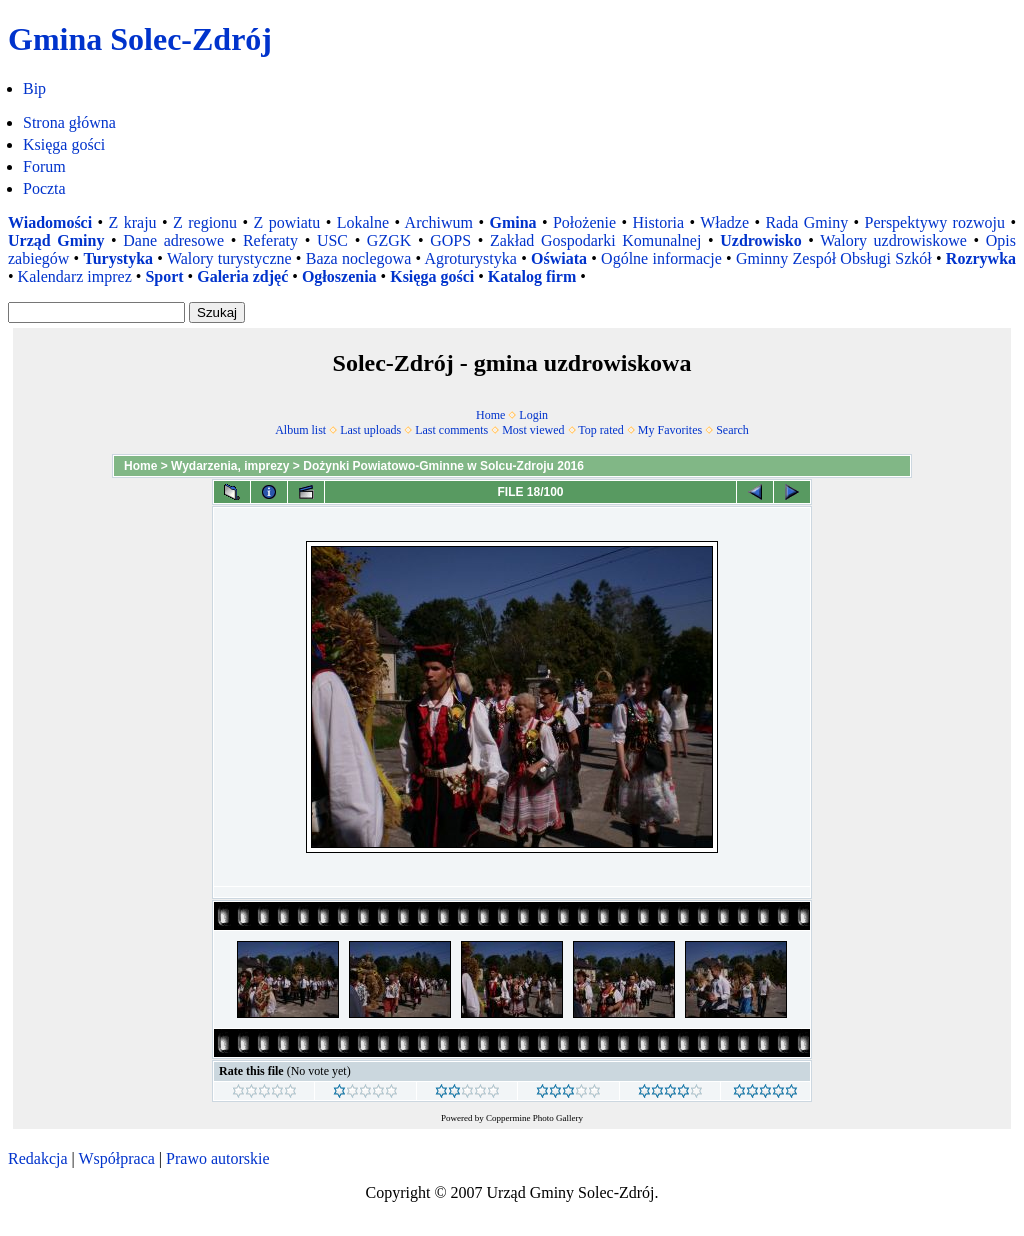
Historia (658, 222)
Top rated (600, 430)
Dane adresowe (173, 240)
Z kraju (133, 222)
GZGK (389, 240)
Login (533, 415)
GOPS (450, 240)
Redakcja (38, 1158)
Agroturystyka (470, 258)
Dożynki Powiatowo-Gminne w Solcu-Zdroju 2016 (443, 466)
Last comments (451, 430)
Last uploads (370, 430)
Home (490, 415)
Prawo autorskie (218, 1158)
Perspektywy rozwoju (935, 222)
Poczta (44, 188)
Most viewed (533, 430)
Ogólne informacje (661, 258)
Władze (724, 222)
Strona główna (69, 122)
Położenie (584, 222)
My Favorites (670, 430)
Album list (300, 430)
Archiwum (439, 222)
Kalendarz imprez (75, 276)
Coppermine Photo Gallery (534, 1118)
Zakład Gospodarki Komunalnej (595, 240)
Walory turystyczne (229, 258)
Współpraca (116, 1158)
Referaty (270, 240)
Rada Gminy (806, 222)
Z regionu (205, 222)
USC (332, 240)
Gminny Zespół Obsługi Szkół (834, 258)
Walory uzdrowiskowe (893, 240)
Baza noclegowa (359, 258)
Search (732, 430)
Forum (44, 166)
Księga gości (64, 144)
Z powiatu (287, 222)
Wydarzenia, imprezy (230, 466)
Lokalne (363, 222)
